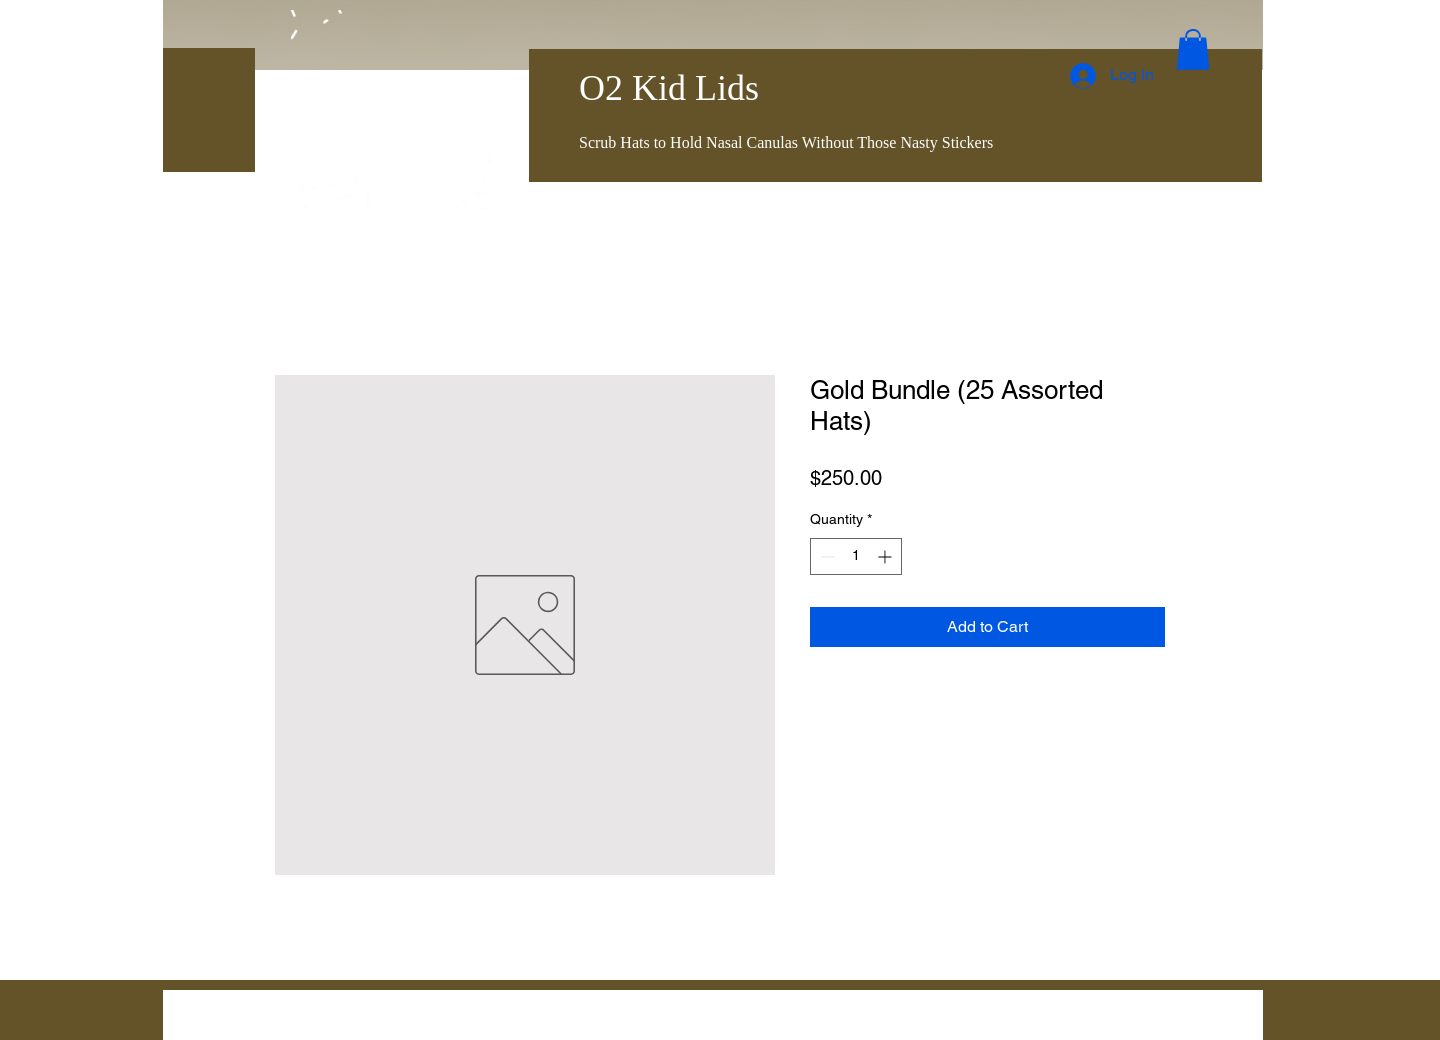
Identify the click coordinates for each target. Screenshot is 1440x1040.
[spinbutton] (856, 556)
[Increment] (886, 556)
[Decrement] (825, 556)
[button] (1193, 49)
